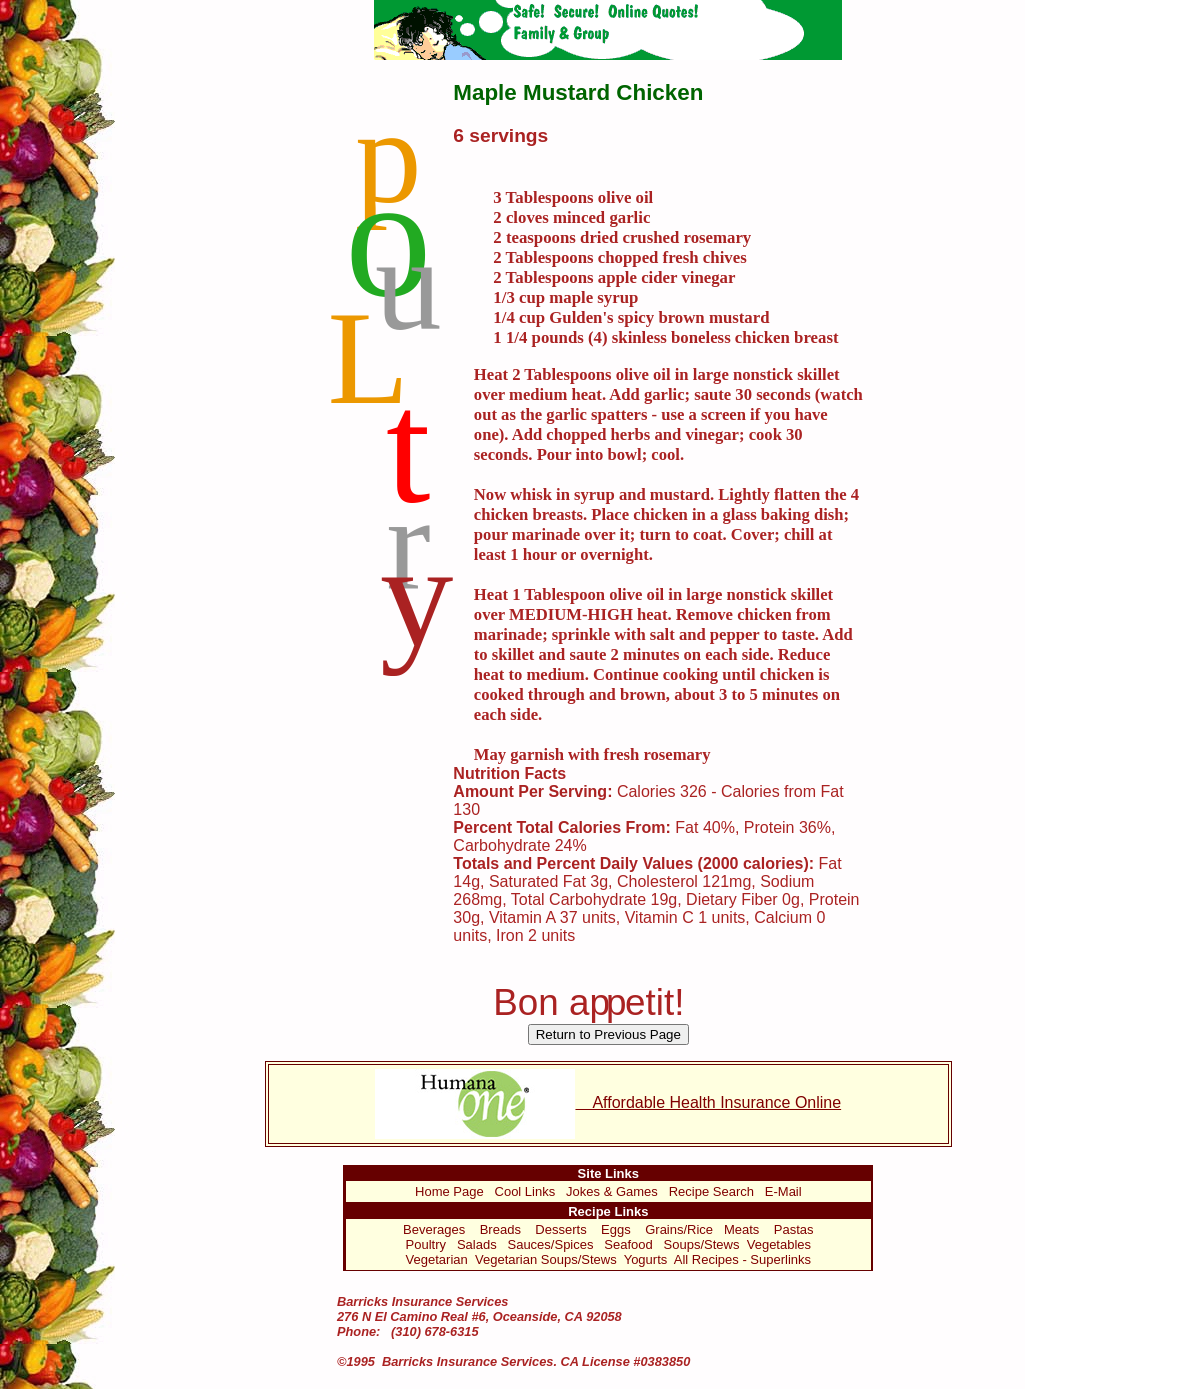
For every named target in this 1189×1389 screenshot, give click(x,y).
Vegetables (779, 1244)
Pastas (794, 1229)
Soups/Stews (702, 1244)
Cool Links (525, 1191)
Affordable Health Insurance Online (608, 1102)
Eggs (616, 1229)
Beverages (434, 1229)
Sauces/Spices (550, 1244)
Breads (500, 1229)
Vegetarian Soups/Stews (546, 1259)
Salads (477, 1244)
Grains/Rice (679, 1229)
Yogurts (646, 1259)
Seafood (628, 1244)
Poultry (426, 1244)
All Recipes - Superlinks (742, 1259)
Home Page (449, 1191)
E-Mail (783, 1191)
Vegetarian (437, 1259)
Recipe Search (711, 1191)
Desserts (560, 1229)
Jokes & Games (612, 1191)
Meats (741, 1229)
